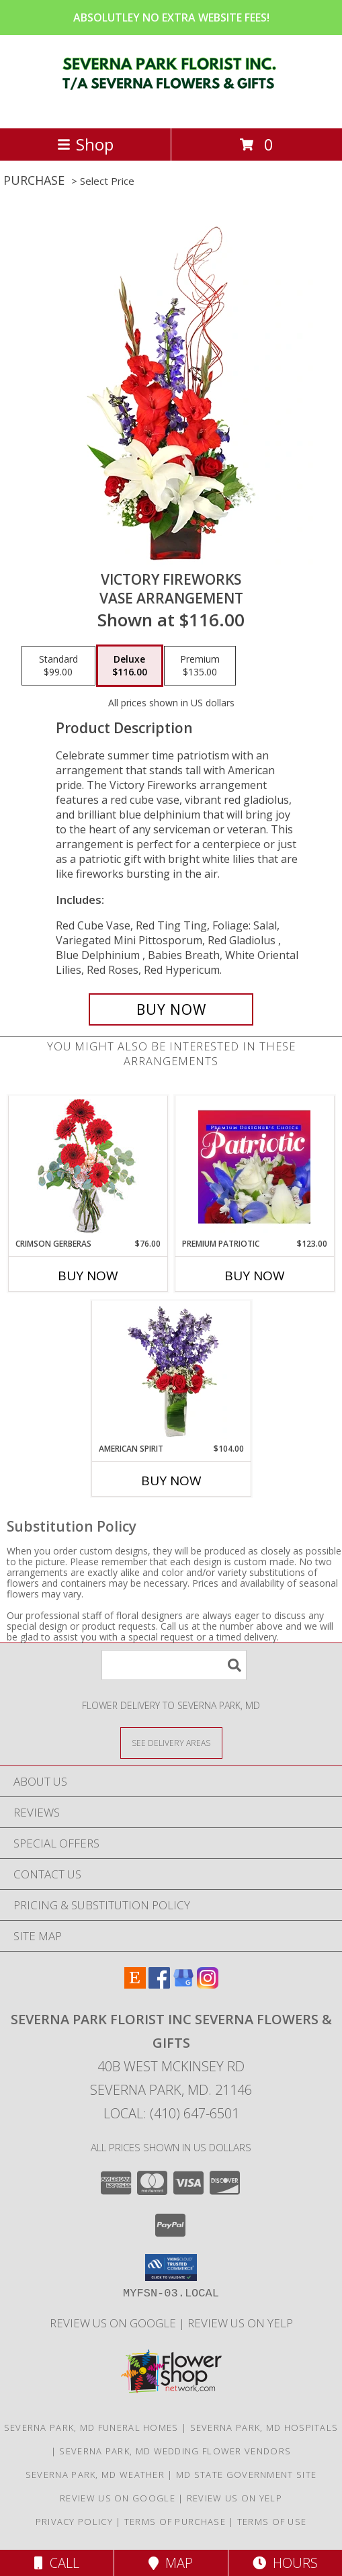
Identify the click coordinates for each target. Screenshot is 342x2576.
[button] (171, 2267)
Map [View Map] (170, 2563)
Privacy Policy (74, 2522)
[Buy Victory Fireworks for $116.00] (171, 1009)
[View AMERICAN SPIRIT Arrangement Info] (171, 1372)
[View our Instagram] (207, 1984)
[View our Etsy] (135, 1984)
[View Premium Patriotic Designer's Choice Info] (254, 1167)
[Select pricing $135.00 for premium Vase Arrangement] (200, 666)
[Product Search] (174, 1665)
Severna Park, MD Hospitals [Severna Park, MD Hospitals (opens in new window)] (264, 2427)
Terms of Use (272, 2522)
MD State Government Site (246, 2474)
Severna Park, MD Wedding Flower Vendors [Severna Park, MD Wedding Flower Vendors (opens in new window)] (175, 2451)
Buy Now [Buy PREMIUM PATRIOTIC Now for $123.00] (254, 1275)
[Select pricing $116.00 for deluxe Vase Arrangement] (129, 666)
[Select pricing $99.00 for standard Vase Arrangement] (58, 666)
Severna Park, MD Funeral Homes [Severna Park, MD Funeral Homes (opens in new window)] (91, 2427)
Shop (85, 144)
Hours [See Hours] (285, 2563)
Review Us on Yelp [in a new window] (240, 2323)
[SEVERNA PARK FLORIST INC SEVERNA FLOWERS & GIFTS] (171, 108)
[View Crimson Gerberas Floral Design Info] (88, 1167)
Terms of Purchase (175, 2522)
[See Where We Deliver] (171, 1742)
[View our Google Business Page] (183, 1984)
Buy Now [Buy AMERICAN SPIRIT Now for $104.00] (171, 1480)
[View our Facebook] (159, 1984)
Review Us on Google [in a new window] (114, 2323)
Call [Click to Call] (56, 2563)
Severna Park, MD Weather (95, 2474)
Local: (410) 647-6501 (171, 2113)
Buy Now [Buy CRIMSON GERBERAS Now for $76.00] (88, 1275)
